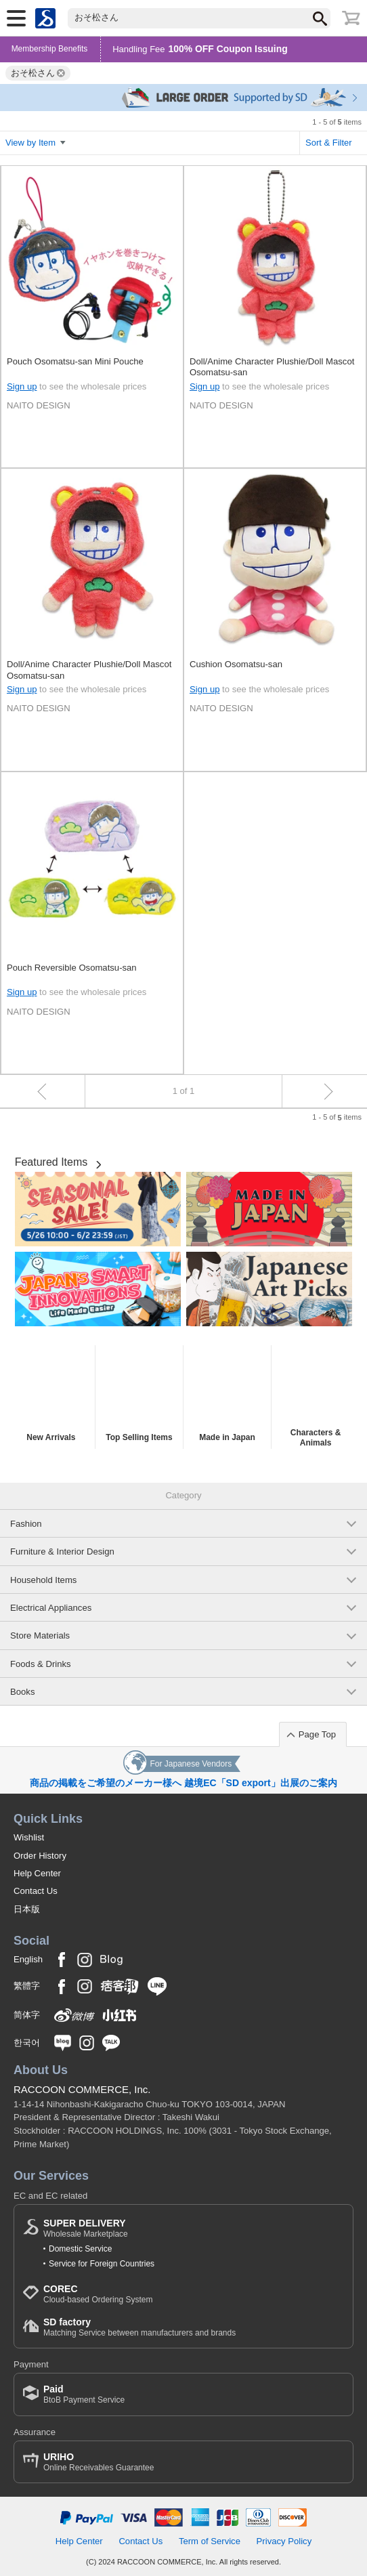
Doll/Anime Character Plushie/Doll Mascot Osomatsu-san (272, 366)
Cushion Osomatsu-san (236, 664)
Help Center (37, 1873)
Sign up (22, 386)
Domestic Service (80, 2249)
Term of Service (209, 2541)
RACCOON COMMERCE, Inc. (82, 2089)
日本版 (27, 1909)
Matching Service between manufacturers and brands (139, 2327)
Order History (40, 1856)
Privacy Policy (284, 2541)
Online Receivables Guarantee (98, 2461)
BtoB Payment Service (84, 2394)
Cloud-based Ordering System (97, 2293)
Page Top (317, 1734)
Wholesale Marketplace (85, 2228)
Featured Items (51, 1162)
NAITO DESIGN (38, 405)
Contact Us (36, 1891)
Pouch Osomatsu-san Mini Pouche (75, 361)
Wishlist (29, 1837)
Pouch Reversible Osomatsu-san (72, 968)
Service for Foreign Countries (101, 2263)
